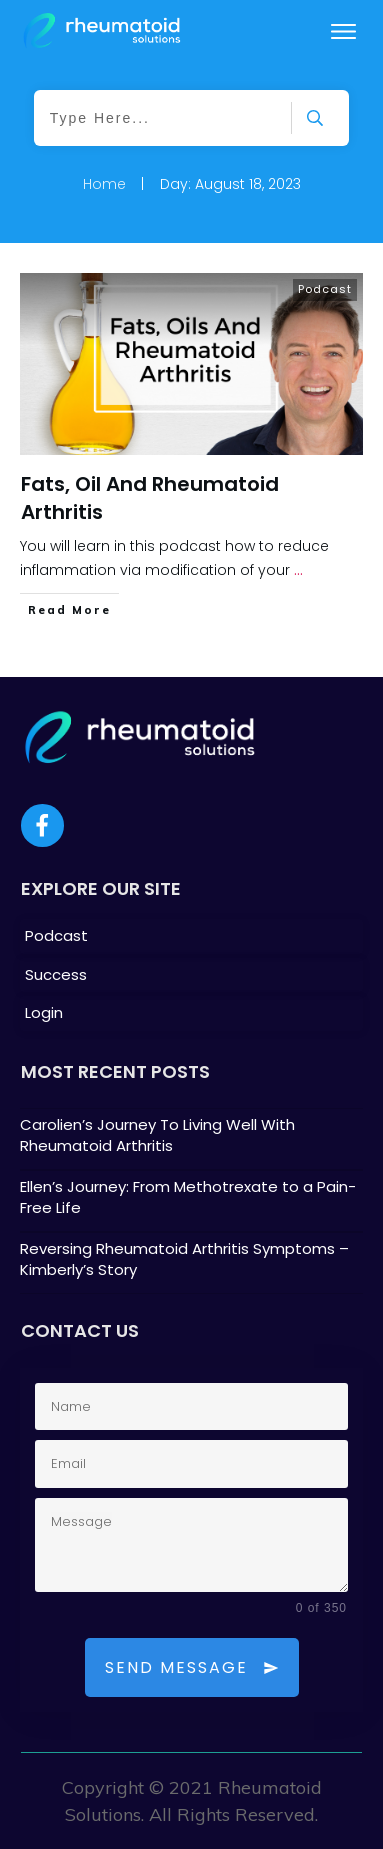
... (298, 570)
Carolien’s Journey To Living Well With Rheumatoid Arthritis (191, 1139)
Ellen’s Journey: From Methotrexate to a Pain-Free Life (191, 1201)
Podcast (325, 289)
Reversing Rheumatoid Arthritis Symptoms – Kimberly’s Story (191, 1263)
